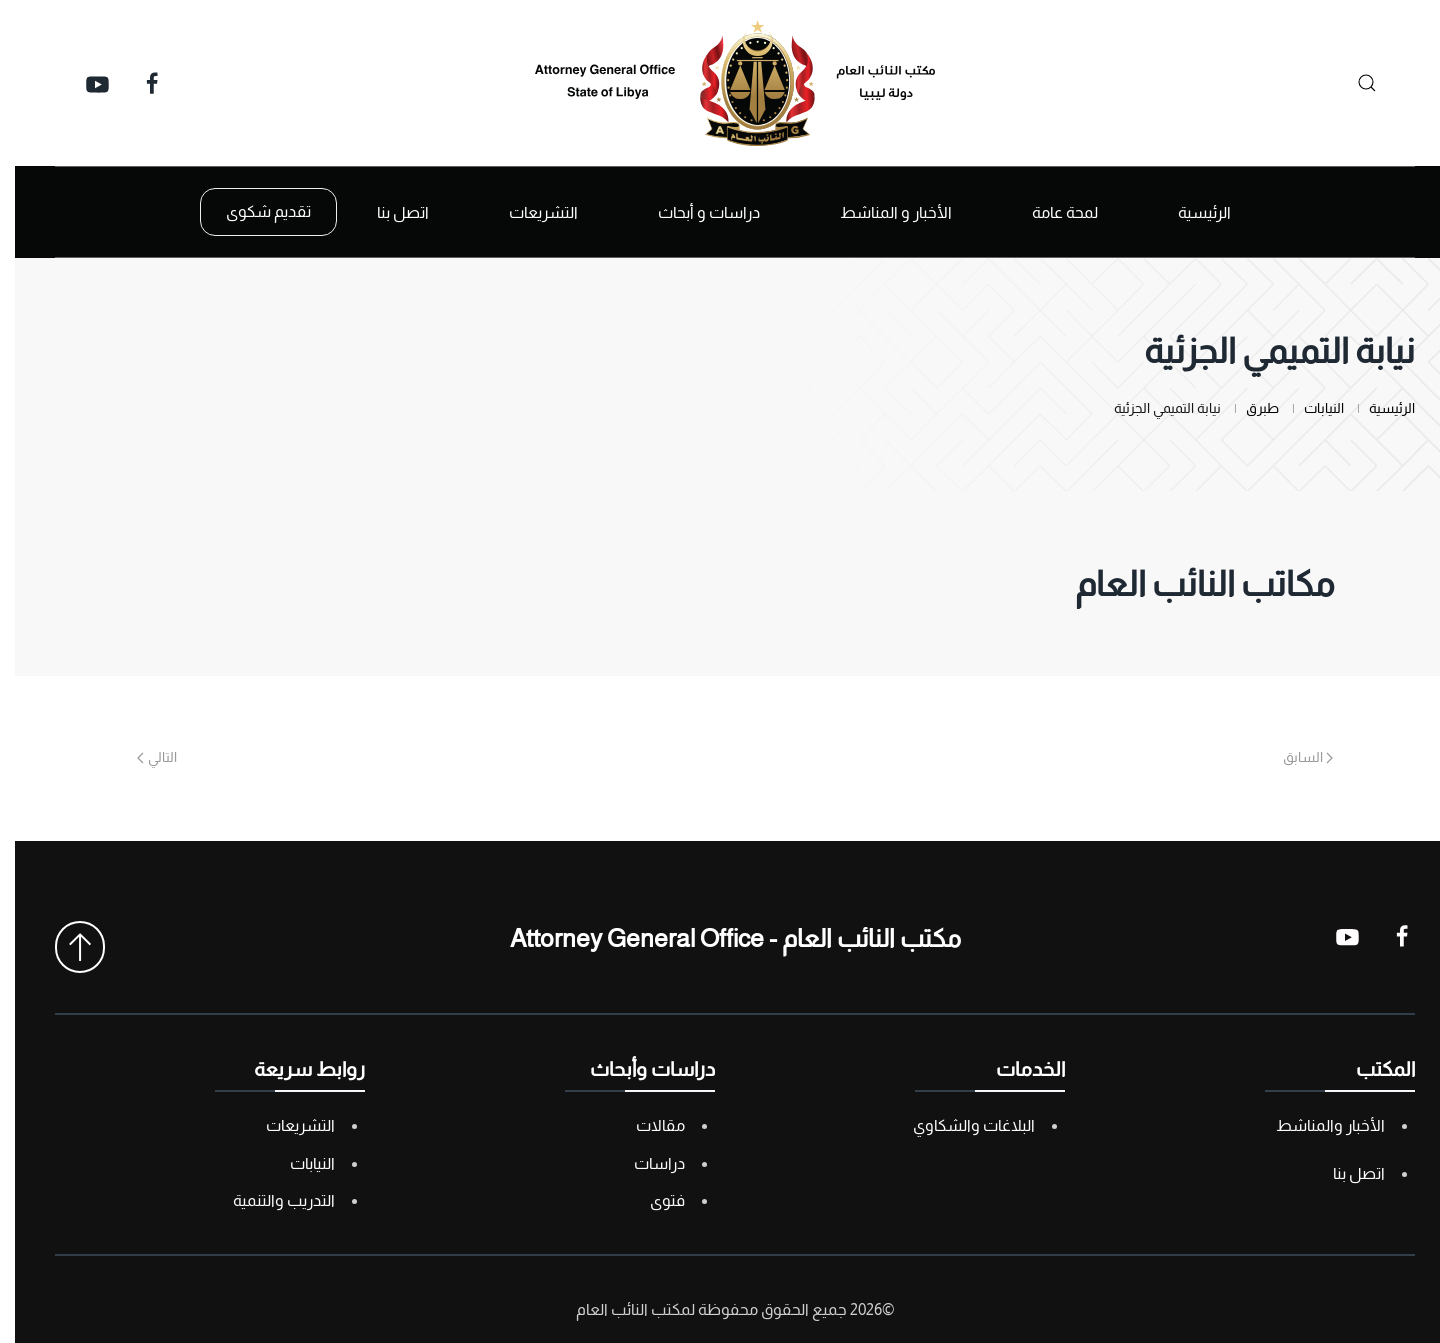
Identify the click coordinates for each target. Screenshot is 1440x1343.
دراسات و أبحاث (694, 212)
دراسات (644, 1163)
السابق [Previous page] (1293, 757)
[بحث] (1346, 83)
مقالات (645, 1125)
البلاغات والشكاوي (959, 1125)
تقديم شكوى (253, 211)
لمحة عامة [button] (1050, 212)
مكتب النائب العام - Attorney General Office (720, 938)
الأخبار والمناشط (1315, 1125)
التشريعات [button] (528, 212)
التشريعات (285, 1125)
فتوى (652, 1200)
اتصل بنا (388, 212)
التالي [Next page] (142, 757)
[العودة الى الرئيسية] (720, 83)
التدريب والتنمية (269, 1200)
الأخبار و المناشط (881, 212)
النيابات (297, 1163)
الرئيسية (1189, 212)
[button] (65, 947)
